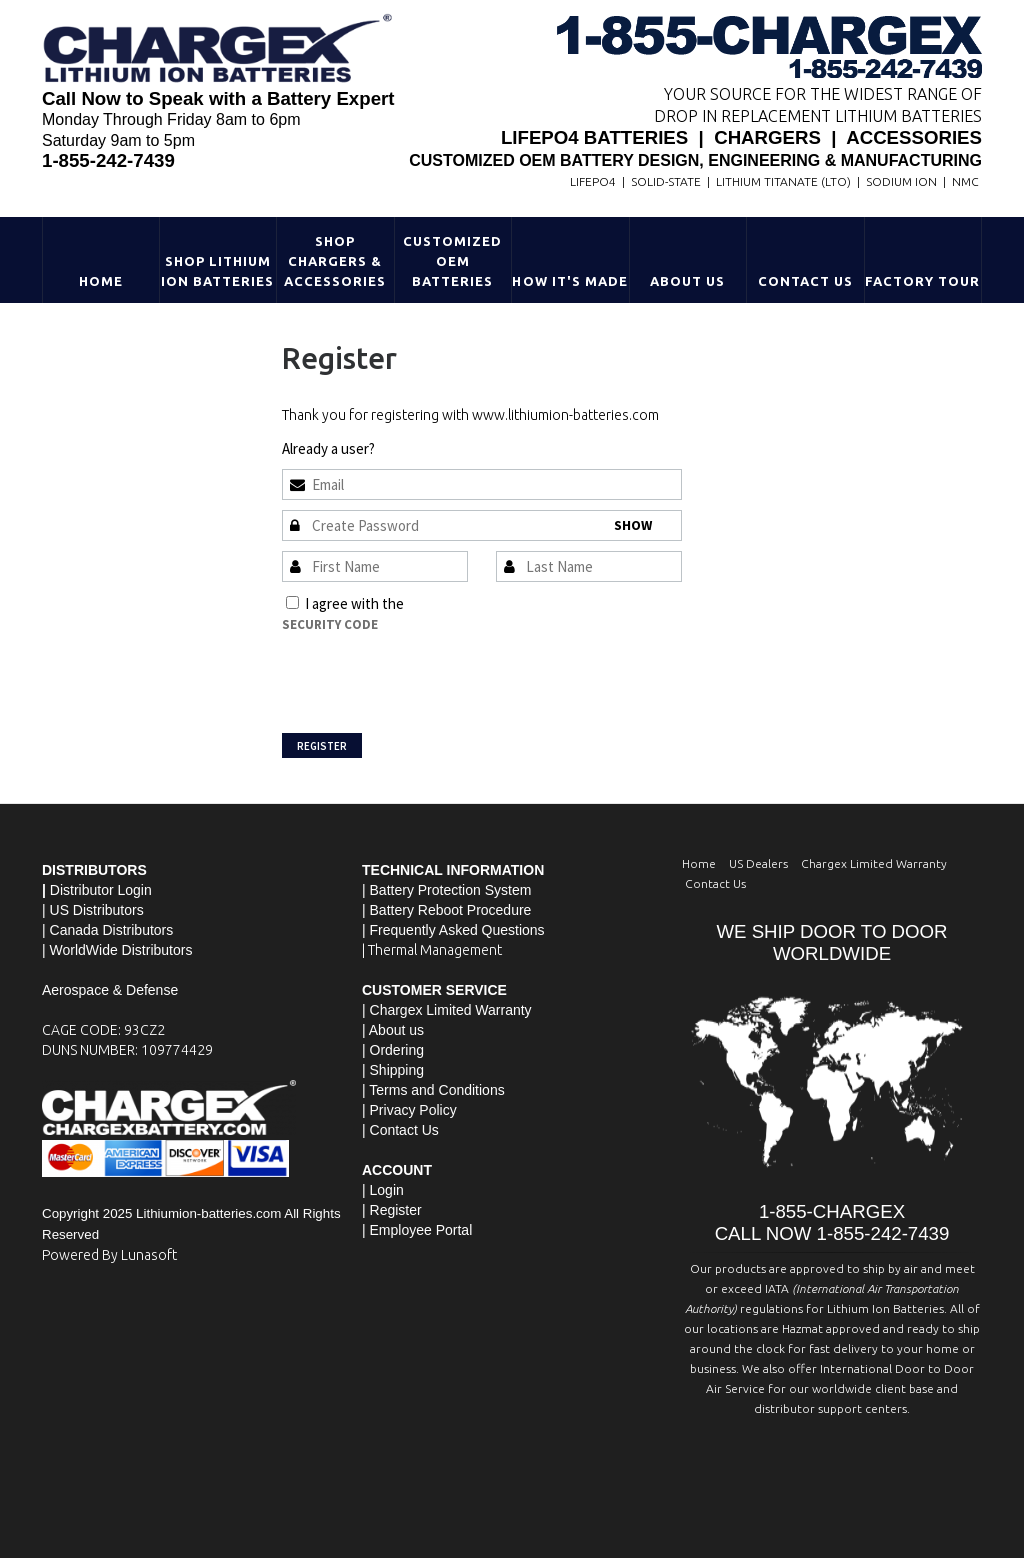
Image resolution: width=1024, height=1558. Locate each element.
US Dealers (758, 863)
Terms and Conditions (475, 603)
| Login (383, 1190)
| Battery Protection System (446, 890)
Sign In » (403, 448)
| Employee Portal (417, 1230)
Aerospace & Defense (110, 990)
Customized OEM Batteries (452, 261)
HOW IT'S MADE (570, 281)
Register (322, 746)
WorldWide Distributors (121, 950)
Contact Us (805, 281)
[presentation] (434, 674)
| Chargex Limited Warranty (447, 1010)
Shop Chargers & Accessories (335, 261)
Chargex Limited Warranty (874, 863)
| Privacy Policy (409, 1110)
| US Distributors (93, 910)
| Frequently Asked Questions (453, 930)
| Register (392, 1210)
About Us (687, 281)
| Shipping (393, 1070)
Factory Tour (922, 281)
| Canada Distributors (107, 930)
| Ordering (393, 1050)
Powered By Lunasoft (109, 1255)
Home (101, 281)
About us (396, 1030)
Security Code (330, 624)
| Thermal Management (432, 950)
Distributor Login (101, 890)
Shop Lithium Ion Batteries (218, 271)
